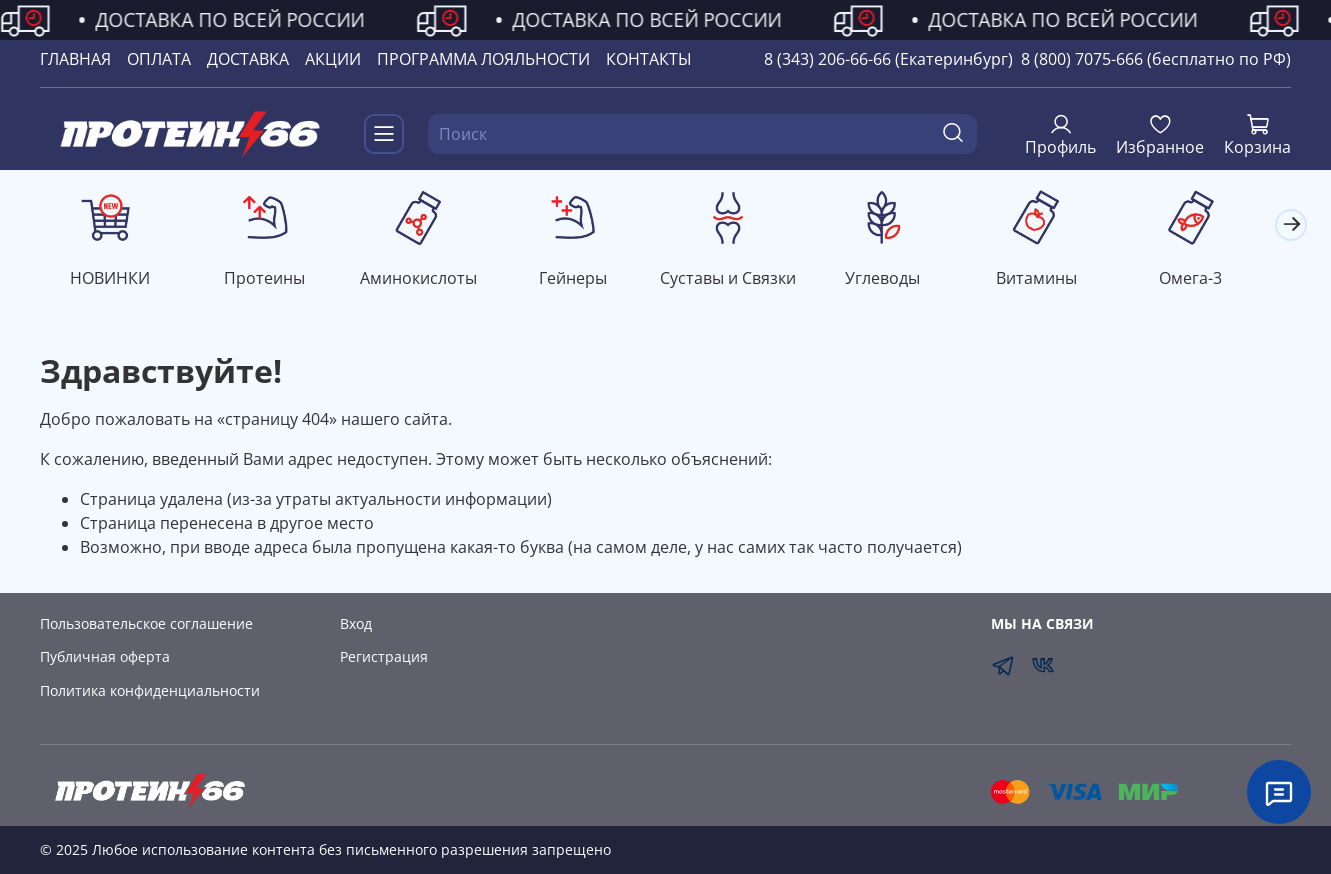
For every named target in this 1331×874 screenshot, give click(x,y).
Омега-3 (1218, 280)
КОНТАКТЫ (649, 59)
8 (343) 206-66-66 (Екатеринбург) (888, 59)
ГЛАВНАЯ (75, 59)
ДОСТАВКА (248, 59)
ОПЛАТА (159, 59)
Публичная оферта (105, 656)
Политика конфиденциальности (150, 690)
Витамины (1060, 280)
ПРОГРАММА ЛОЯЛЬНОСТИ (483, 59)
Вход (356, 623)
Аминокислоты (428, 280)
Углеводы (902, 280)
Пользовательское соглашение (146, 623)
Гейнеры (586, 280)
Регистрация (384, 656)
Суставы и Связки (745, 280)
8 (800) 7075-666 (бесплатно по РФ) (1156, 59)
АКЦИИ (333, 59)
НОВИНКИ (112, 280)
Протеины (270, 280)
